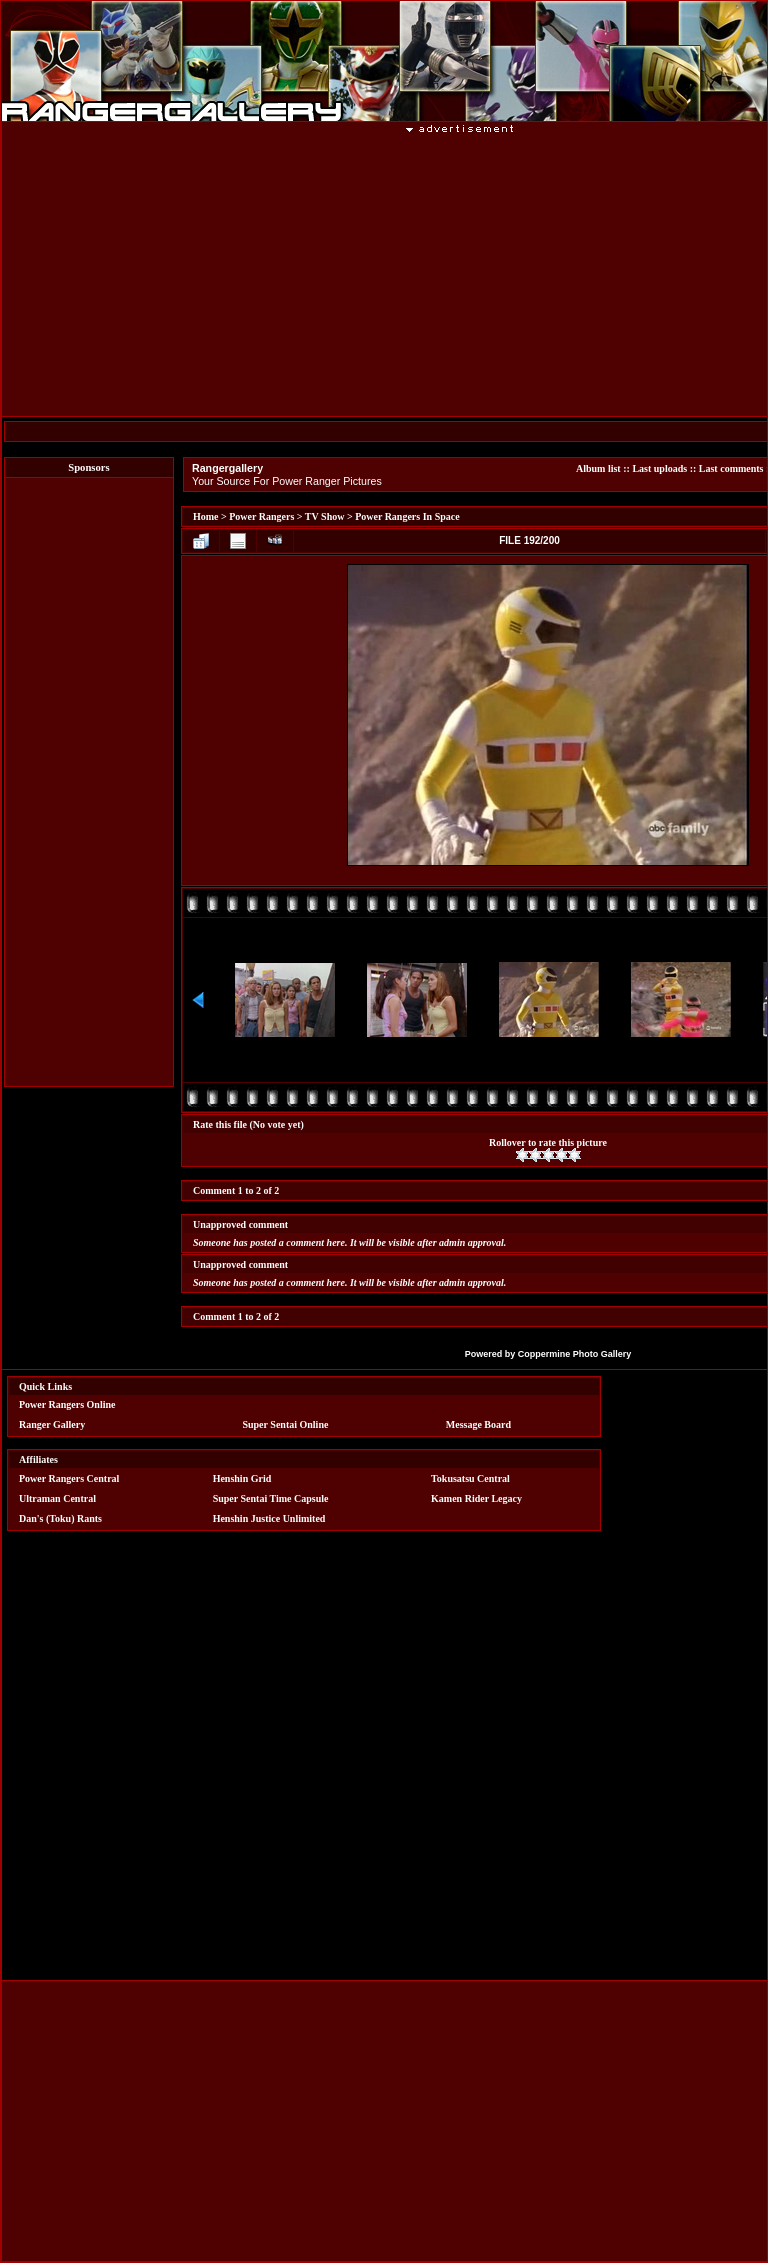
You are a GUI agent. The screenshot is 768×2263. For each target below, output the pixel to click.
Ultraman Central (57, 1498)
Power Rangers (261, 516)
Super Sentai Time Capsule (271, 1498)
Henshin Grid (242, 1478)
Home (206, 516)
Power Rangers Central (69, 1478)
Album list (598, 468)
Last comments (731, 468)
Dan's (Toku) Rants (60, 1518)
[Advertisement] (89, 782)
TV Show (325, 516)
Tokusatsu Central (470, 1478)
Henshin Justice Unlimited (269, 1518)
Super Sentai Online (285, 1424)
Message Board (478, 1424)
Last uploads (659, 468)
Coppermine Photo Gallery (575, 1354)
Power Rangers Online (67, 1404)
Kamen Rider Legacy (476, 1498)
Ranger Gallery (52, 1424)
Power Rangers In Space (407, 516)
